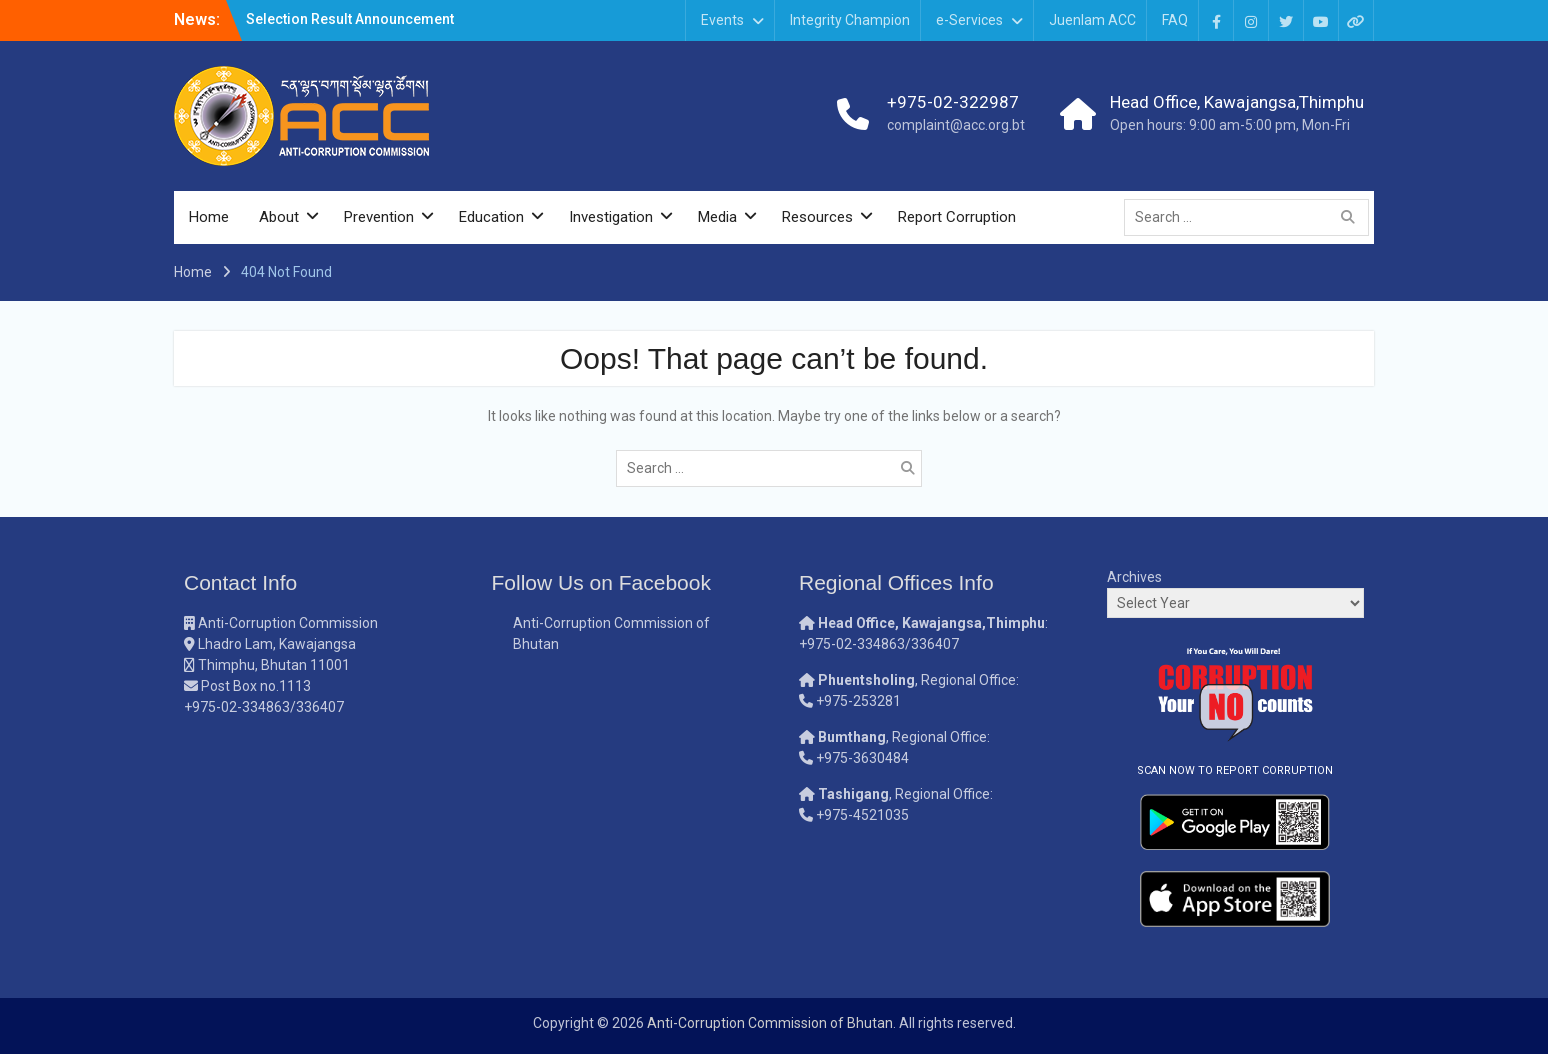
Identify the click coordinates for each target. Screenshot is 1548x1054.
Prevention (379, 217)
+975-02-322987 (953, 102)
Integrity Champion (850, 20)
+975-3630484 (862, 758)
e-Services (969, 20)
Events (722, 20)
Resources (817, 217)
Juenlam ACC (1092, 20)
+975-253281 (858, 701)
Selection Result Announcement (350, 19)
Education (491, 217)
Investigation (611, 217)
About (279, 217)
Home (209, 217)
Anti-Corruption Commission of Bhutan (770, 1023)
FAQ (1175, 20)
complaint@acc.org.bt (956, 125)
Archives (1134, 577)
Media (717, 217)
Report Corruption (957, 217)
